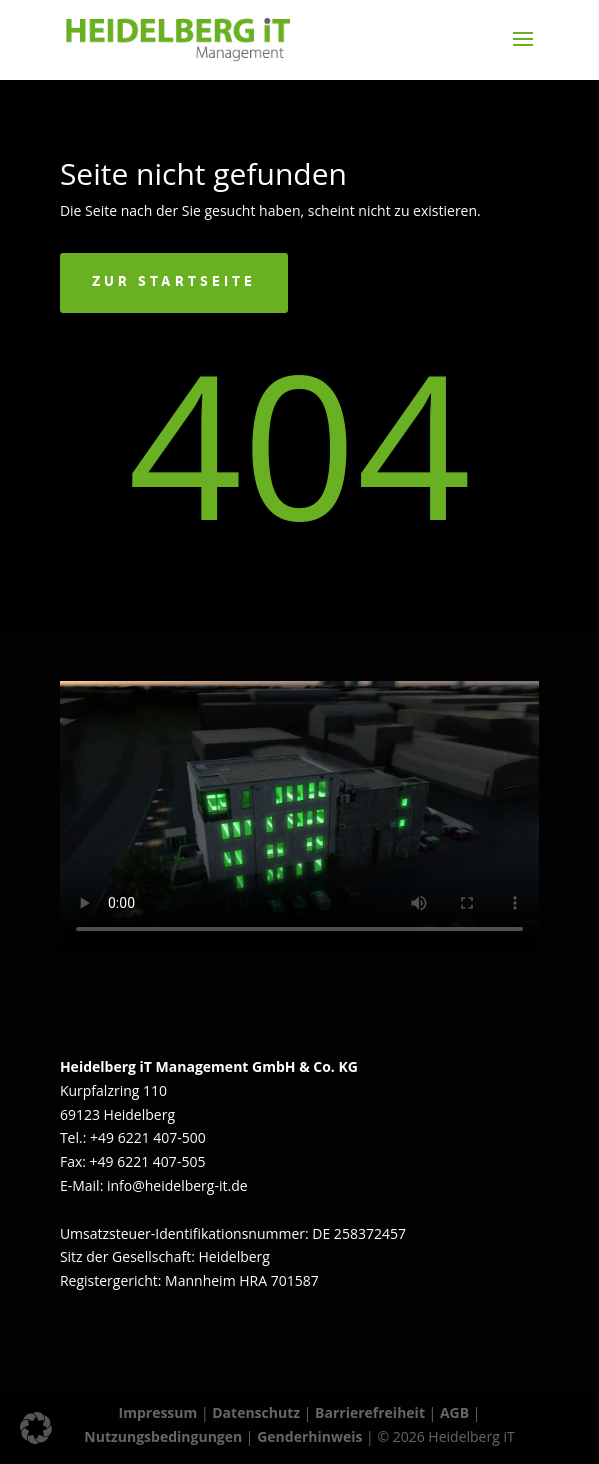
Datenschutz (256, 1412)
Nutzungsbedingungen (163, 1436)
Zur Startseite (174, 282)
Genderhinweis (311, 1436)
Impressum (158, 1412)
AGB (454, 1412)
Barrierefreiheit (370, 1412)
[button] (36, 1428)
